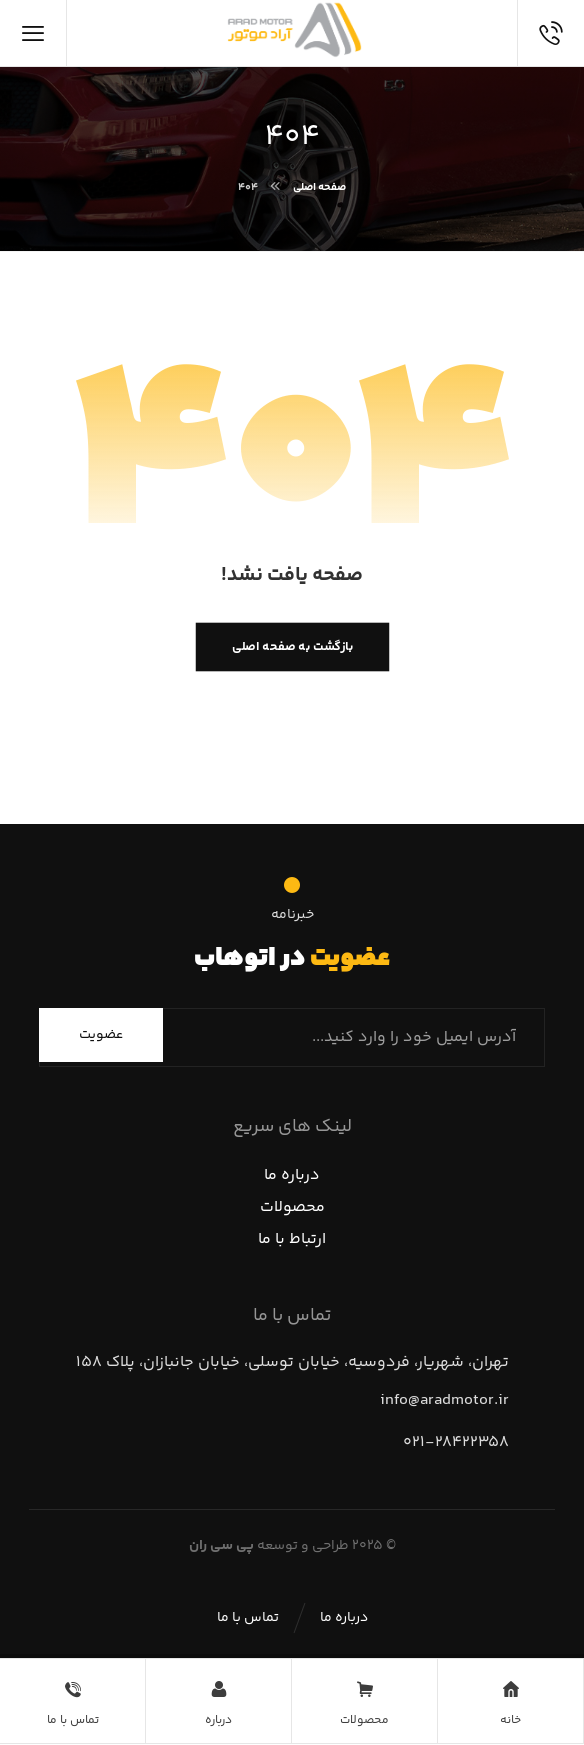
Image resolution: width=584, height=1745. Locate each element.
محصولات (292, 1207)
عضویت (101, 1035)
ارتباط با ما (292, 1239)
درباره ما (292, 1175)
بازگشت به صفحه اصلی (292, 647)
